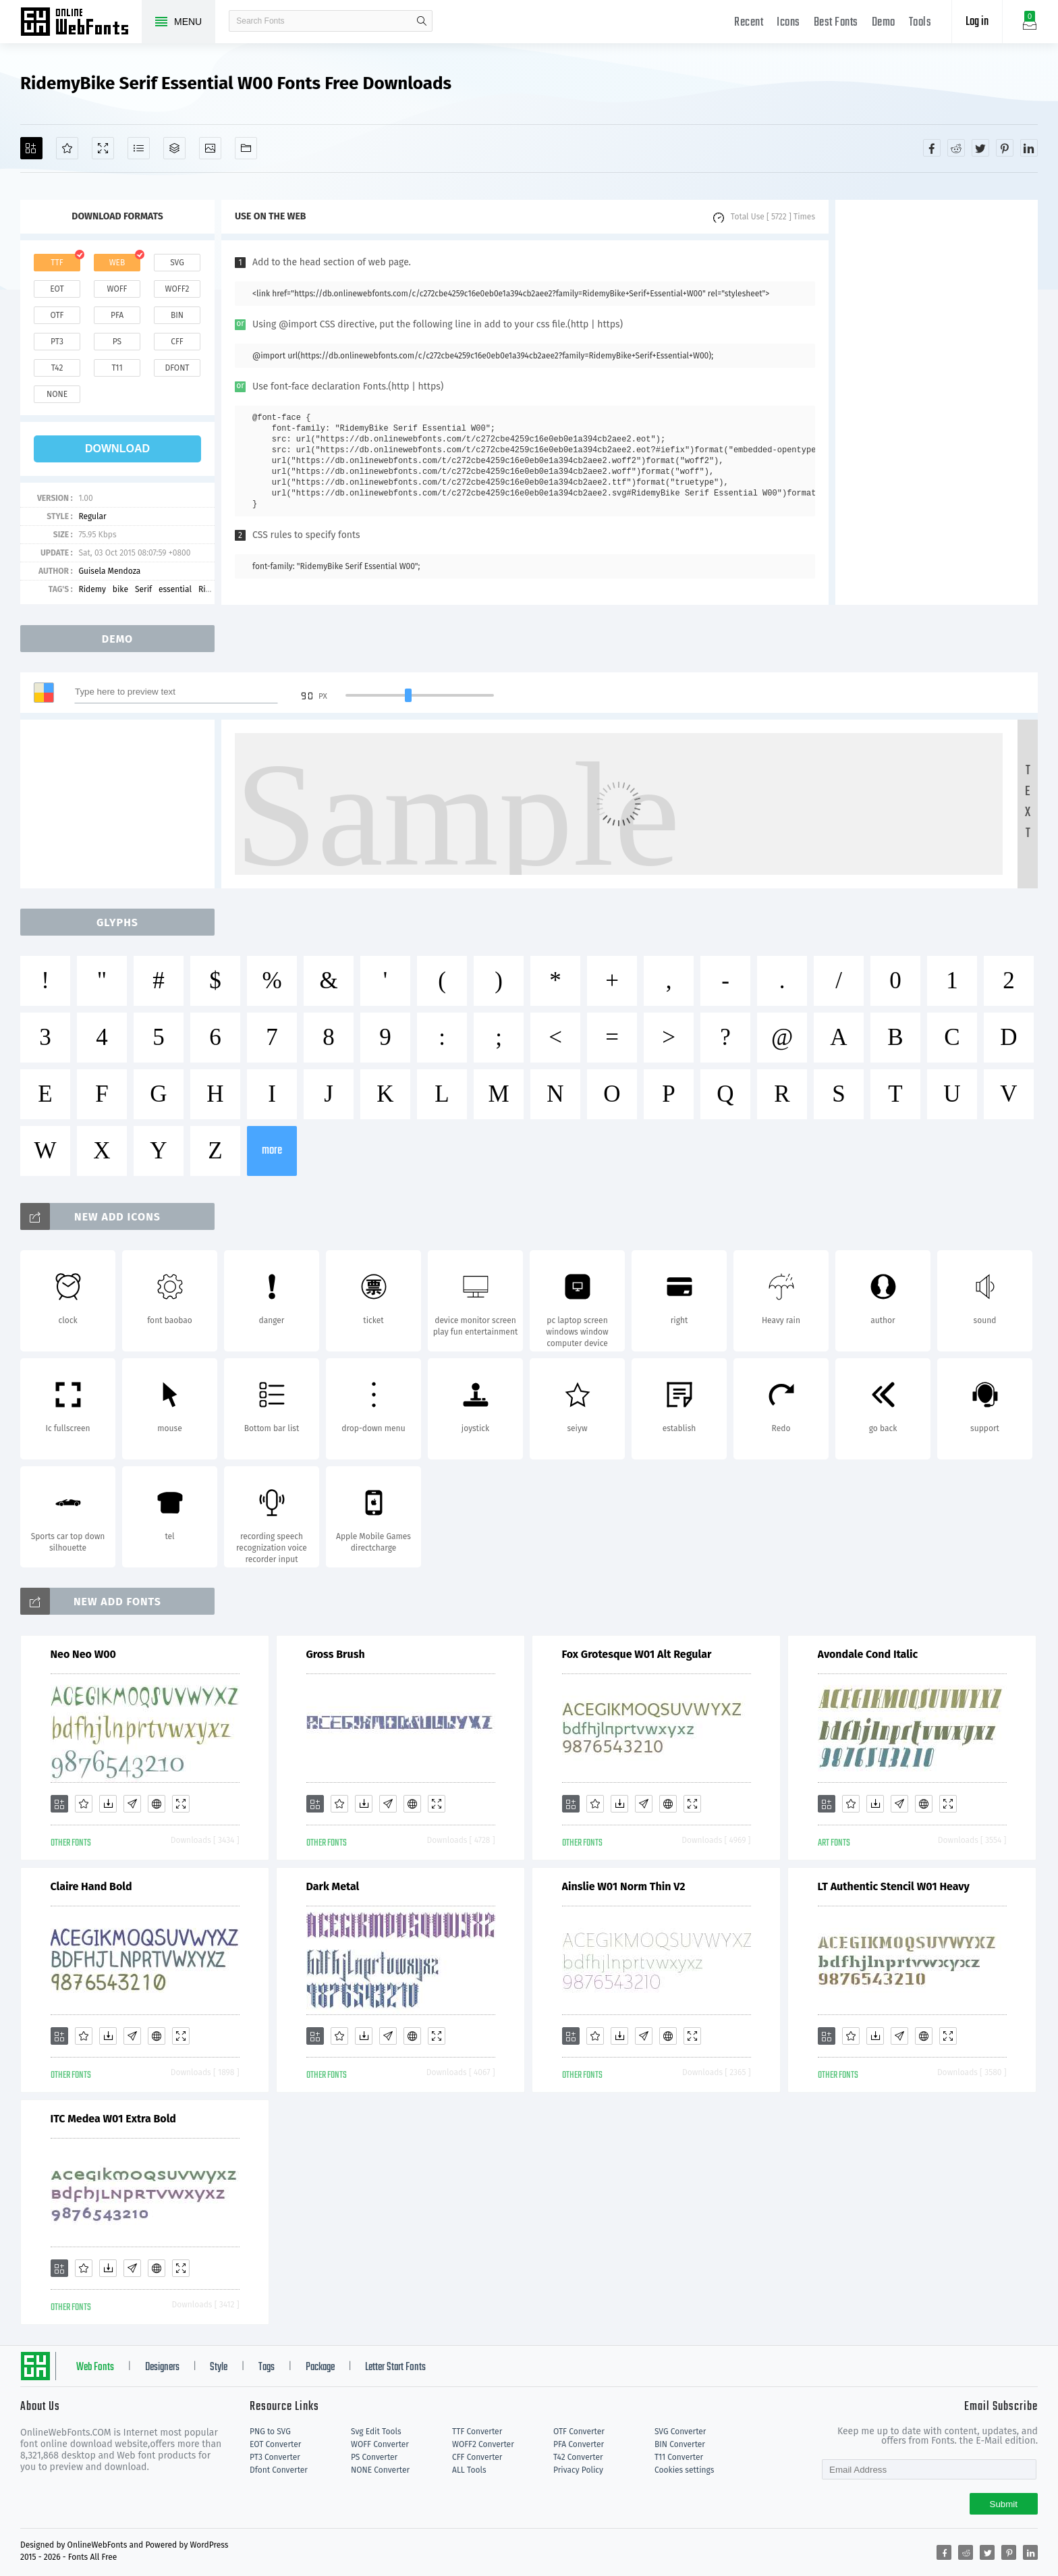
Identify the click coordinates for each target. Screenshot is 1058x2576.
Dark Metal (333, 1886)
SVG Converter (680, 2431)
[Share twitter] (980, 148)
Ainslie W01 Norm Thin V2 (624, 1886)
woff (117, 289)
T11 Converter (679, 2457)
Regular (92, 516)
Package (320, 2367)
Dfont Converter (279, 2470)
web (117, 262)
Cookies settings (684, 2470)
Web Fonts (95, 2367)
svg (177, 262)
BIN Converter (680, 2444)
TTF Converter (477, 2431)
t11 (116, 368)
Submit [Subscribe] (1004, 2504)
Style (218, 2367)
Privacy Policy (578, 2470)
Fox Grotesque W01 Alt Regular (637, 1654)
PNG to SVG (270, 2431)
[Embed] (156, 1804)
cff (177, 341)
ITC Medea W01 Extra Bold (113, 2118)
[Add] (31, 148)
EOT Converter (275, 2444)
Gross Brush (335, 1654)
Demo (883, 22)
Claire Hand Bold (91, 1886)
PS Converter (374, 2457)
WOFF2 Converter (483, 2444)
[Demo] (103, 148)
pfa (117, 315)
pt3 (57, 341)
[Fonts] (246, 148)
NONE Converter (380, 2470)
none (57, 394)
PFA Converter (578, 2444)
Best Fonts (836, 22)
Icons (788, 22)
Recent (748, 22)
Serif (143, 589)
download (117, 448)
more (272, 1150)
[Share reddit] (956, 148)
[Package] (174, 148)
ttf (57, 262)
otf (57, 315)
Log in (977, 22)
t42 (57, 368)
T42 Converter (578, 2457)
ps (117, 341)
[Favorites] (67, 148)
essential (175, 589)
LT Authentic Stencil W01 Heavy (894, 1886)
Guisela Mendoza (109, 571)
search (422, 21)
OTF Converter (579, 2431)
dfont (177, 368)
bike (120, 589)
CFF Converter (477, 2457)
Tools (920, 22)
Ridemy (91, 589)
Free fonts (81, 23)
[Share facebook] (932, 148)
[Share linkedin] (1029, 148)
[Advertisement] (936, 402)
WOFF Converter (380, 2444)
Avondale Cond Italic (868, 1654)
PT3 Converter (275, 2457)
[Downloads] (108, 1804)
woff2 (177, 289)
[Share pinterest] (1004, 148)
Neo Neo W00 (83, 1654)
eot (56, 289)
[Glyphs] (139, 148)
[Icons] (210, 148)
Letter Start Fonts (395, 2367)
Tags (266, 2367)
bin (177, 315)
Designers (162, 2367)
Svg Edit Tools (376, 2431)
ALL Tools (469, 2470)
